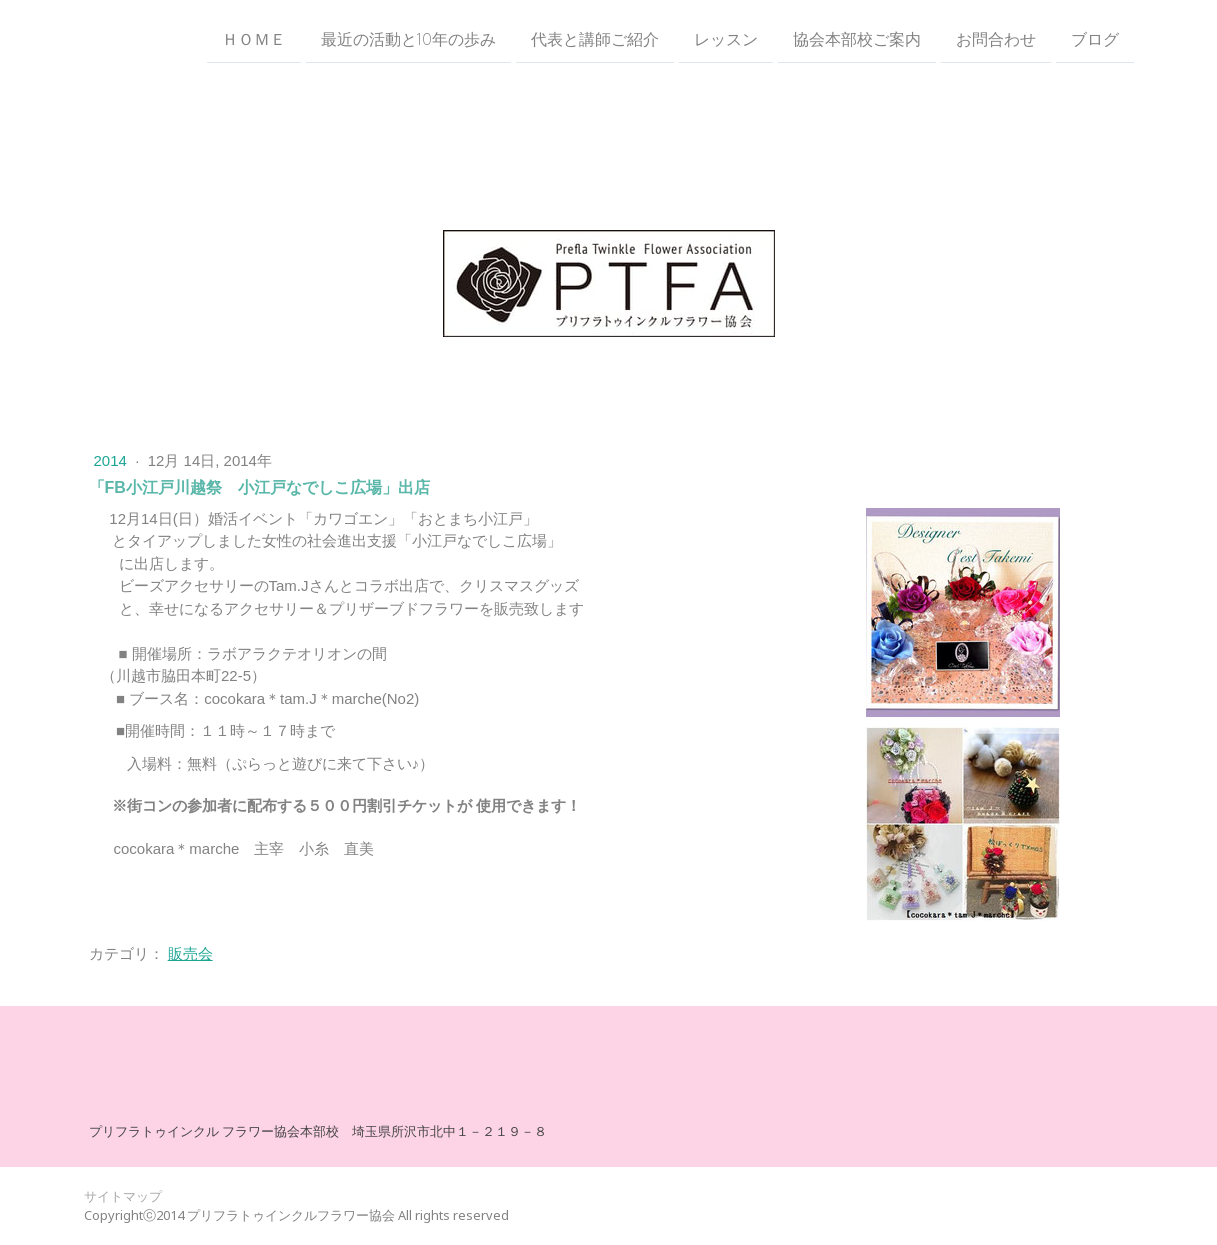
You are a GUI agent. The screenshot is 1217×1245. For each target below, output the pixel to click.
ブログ (1095, 39)
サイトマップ (123, 1196)
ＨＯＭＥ (254, 39)
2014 (113, 460)
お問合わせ (996, 39)
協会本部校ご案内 (857, 39)
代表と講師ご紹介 (595, 39)
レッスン (726, 39)
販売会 (190, 953)
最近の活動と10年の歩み (408, 39)
